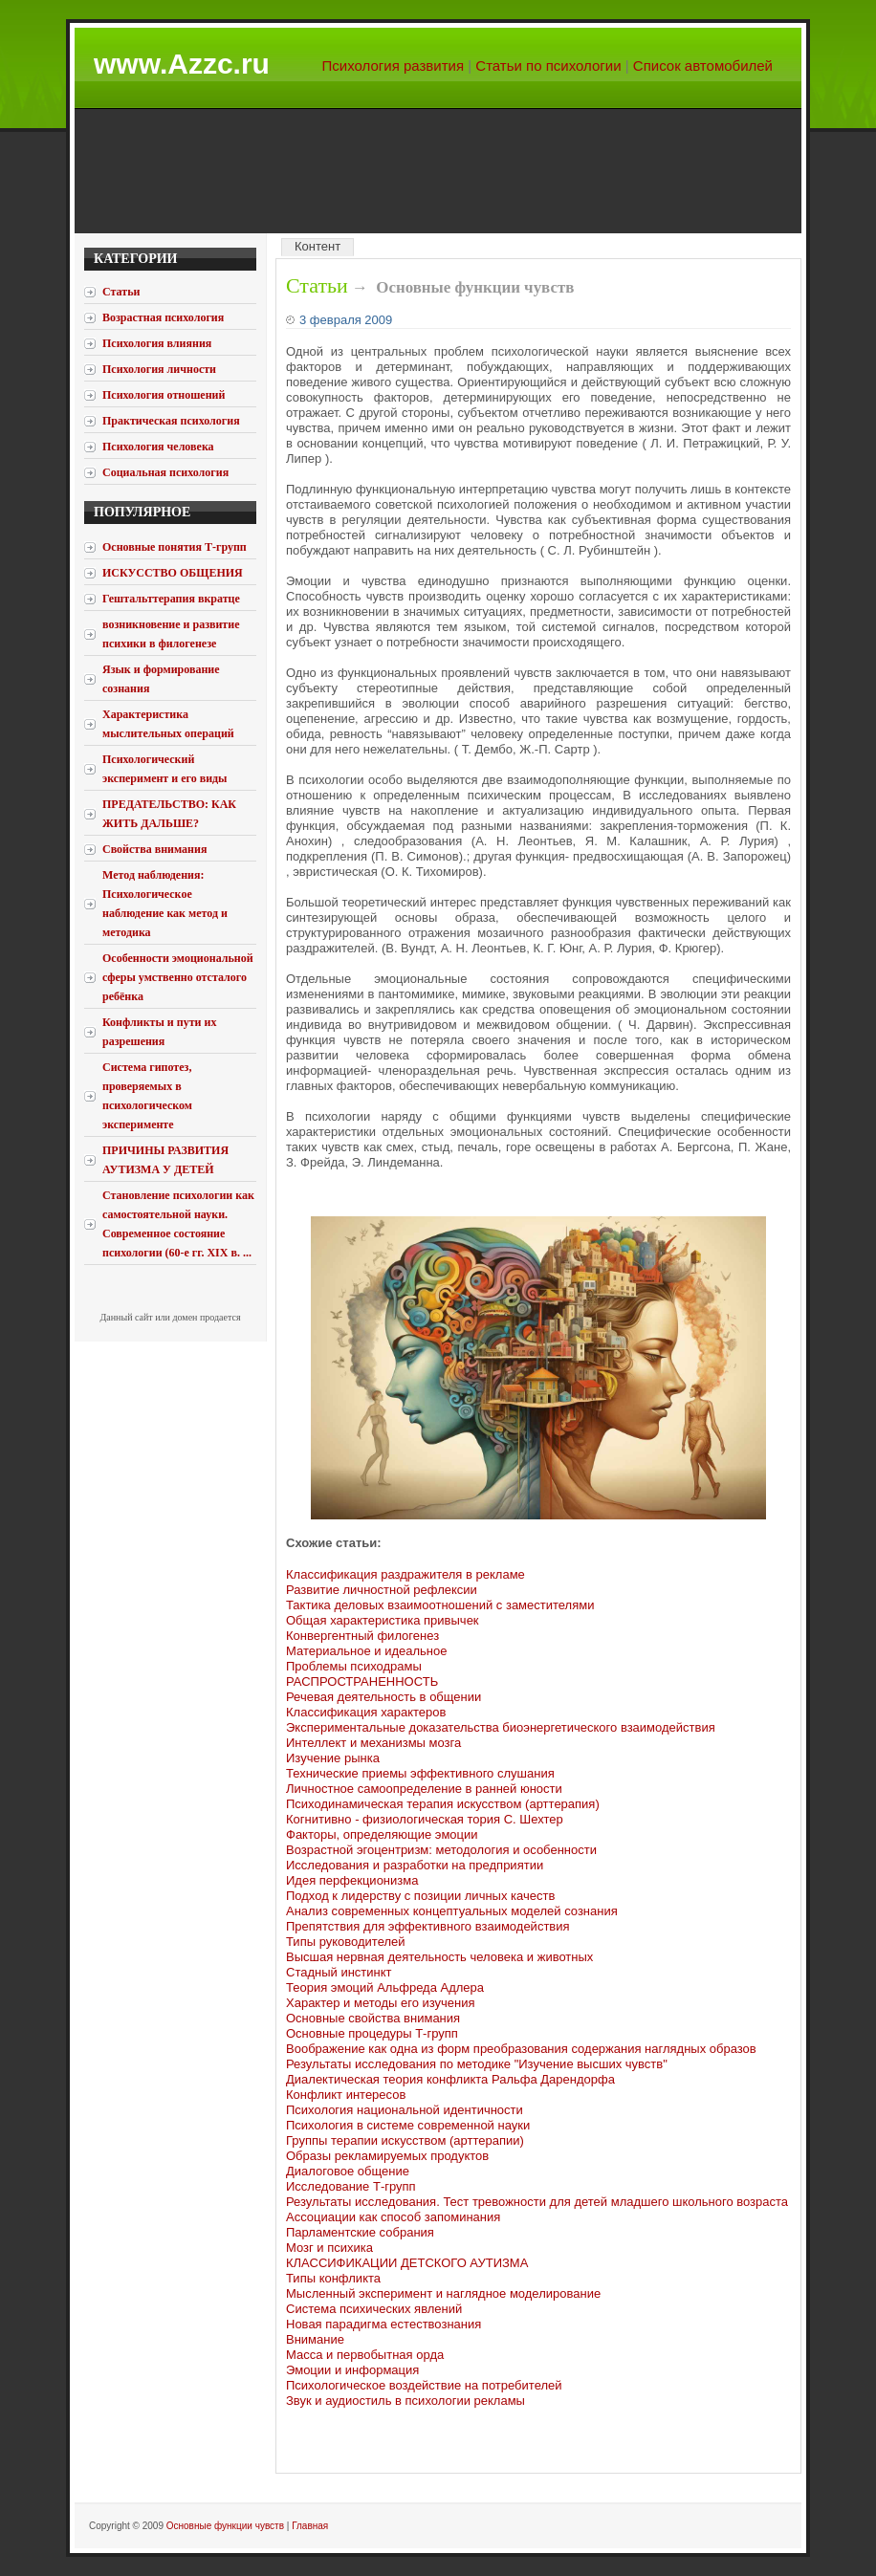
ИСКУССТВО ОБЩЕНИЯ (172, 572)
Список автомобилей (703, 65)
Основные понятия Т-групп (174, 547)
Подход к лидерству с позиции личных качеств (420, 1895)
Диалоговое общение (347, 2171)
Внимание (315, 2339)
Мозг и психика (329, 2247)
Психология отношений (163, 395)
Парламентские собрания (360, 2232)
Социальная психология (165, 472)
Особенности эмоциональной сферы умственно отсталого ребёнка (177, 977)
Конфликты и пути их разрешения (159, 1031)
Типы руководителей (345, 1941)
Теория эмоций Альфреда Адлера (385, 1987)
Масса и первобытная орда (365, 2354)
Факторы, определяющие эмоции (382, 1834)
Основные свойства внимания (373, 2018)
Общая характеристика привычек (382, 1620)
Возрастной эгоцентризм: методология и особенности (441, 1850)
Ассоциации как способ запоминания (393, 2217)
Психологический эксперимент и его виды (165, 769)
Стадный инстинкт (339, 1972)
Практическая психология (171, 420)
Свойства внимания (154, 849)
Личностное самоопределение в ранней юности (424, 1788)
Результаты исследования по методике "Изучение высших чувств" (477, 2064)
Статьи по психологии (548, 65)
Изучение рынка (333, 1758)
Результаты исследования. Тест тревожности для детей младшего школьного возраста (537, 2201)
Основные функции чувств (225, 2526)
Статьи (317, 285)
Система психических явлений (374, 2309)
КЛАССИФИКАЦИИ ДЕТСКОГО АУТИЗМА (407, 2263)
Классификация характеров (366, 1712)
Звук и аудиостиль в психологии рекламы (405, 2400)
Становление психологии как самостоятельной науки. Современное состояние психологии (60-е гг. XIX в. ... (178, 1224)
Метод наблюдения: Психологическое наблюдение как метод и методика (165, 903)
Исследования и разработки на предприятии (414, 1865)
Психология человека (158, 446)
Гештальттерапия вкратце (171, 598)
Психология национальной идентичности (404, 2110)
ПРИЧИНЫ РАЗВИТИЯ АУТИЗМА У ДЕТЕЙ (165, 1160)
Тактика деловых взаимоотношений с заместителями (440, 1605)
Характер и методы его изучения (380, 2003)
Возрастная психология (163, 317)
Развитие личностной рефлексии (381, 1590)
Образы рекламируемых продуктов (387, 2156)
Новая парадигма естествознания (383, 2324)
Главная (310, 2526)
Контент (317, 246)
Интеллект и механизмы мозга (373, 1743)
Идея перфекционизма (352, 1880)
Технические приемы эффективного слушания (420, 1773)
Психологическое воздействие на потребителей (424, 2385)
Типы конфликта (333, 2278)
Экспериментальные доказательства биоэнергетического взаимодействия (500, 1727)
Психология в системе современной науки (408, 2125)
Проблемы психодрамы (354, 1666)
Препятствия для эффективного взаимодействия (428, 1926)
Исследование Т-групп (351, 2186)
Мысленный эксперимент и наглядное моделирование (443, 2293)
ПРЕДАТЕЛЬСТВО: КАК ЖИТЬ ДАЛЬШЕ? (169, 813)
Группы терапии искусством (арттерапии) (405, 2140)
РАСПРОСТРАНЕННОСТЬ (362, 1681)
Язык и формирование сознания (161, 679)
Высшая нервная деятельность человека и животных (439, 1957)
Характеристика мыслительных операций (168, 724)
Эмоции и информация (352, 2370)
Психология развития (393, 65)
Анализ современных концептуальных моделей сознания (452, 1911)
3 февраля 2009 (345, 320)
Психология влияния (156, 343)
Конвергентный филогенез (362, 1635)
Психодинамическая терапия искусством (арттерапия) (443, 1804)
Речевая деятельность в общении (383, 1697)
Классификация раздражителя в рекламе (405, 1574)
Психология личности (159, 369)
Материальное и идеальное (366, 1651)
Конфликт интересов (345, 2094)
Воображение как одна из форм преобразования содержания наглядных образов (521, 2048)
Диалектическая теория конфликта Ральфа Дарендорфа (450, 2079)
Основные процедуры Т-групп (372, 2033)
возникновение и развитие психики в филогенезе (170, 634)
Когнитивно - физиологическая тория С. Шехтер (424, 1819)
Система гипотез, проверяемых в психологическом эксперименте (147, 1095)
